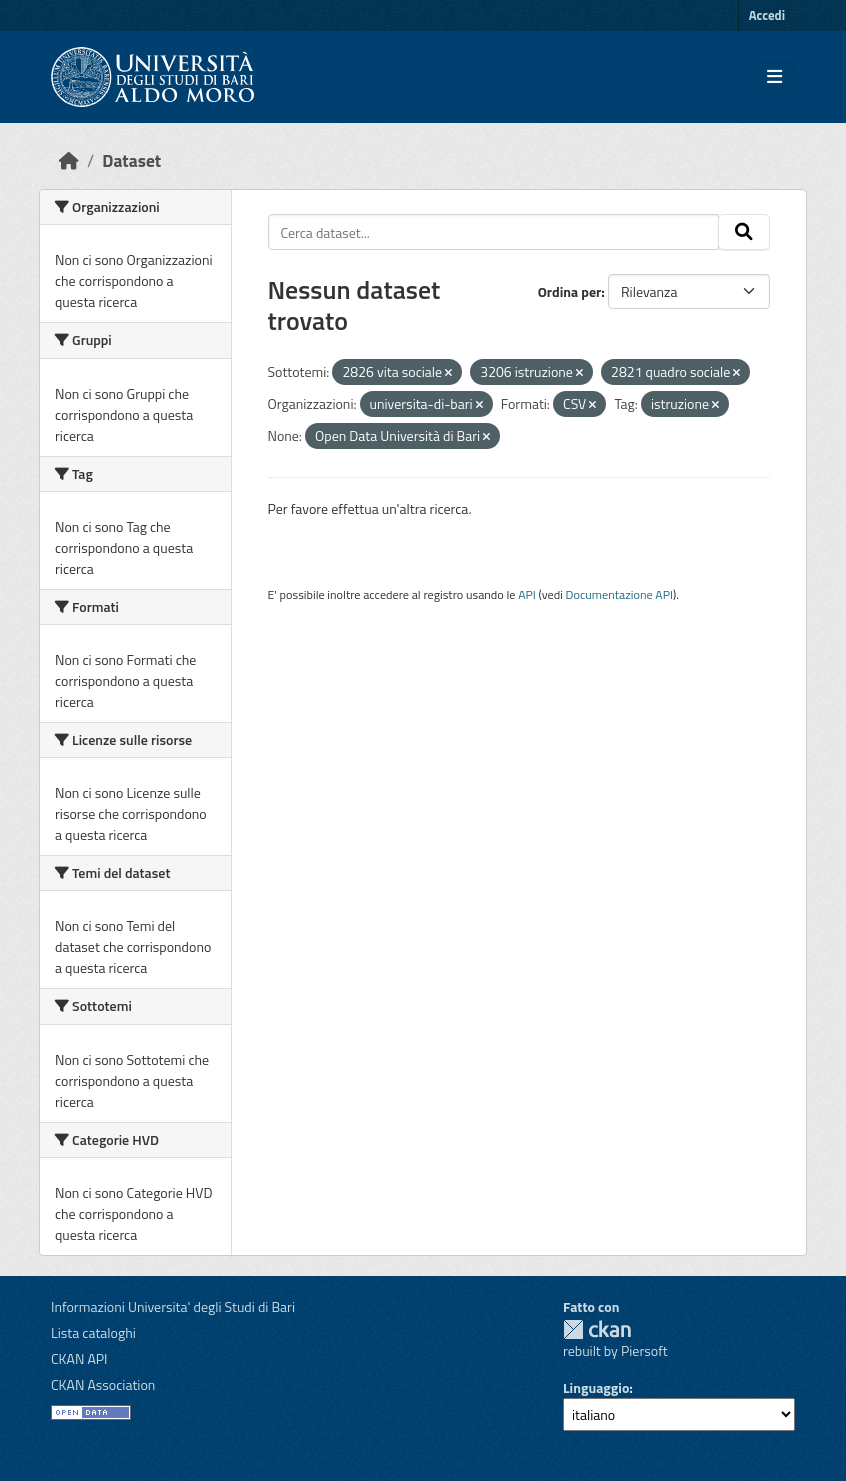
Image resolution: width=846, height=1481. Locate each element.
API (527, 594)
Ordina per (570, 291)
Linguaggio (596, 1387)
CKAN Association (103, 1384)
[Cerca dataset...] (494, 232)
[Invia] (744, 232)
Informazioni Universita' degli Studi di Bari (173, 1306)
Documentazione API (619, 594)
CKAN (597, 1329)
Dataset (131, 160)
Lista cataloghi (93, 1332)
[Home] (69, 160)
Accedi (767, 15)
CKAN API (79, 1358)
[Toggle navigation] (774, 77)
